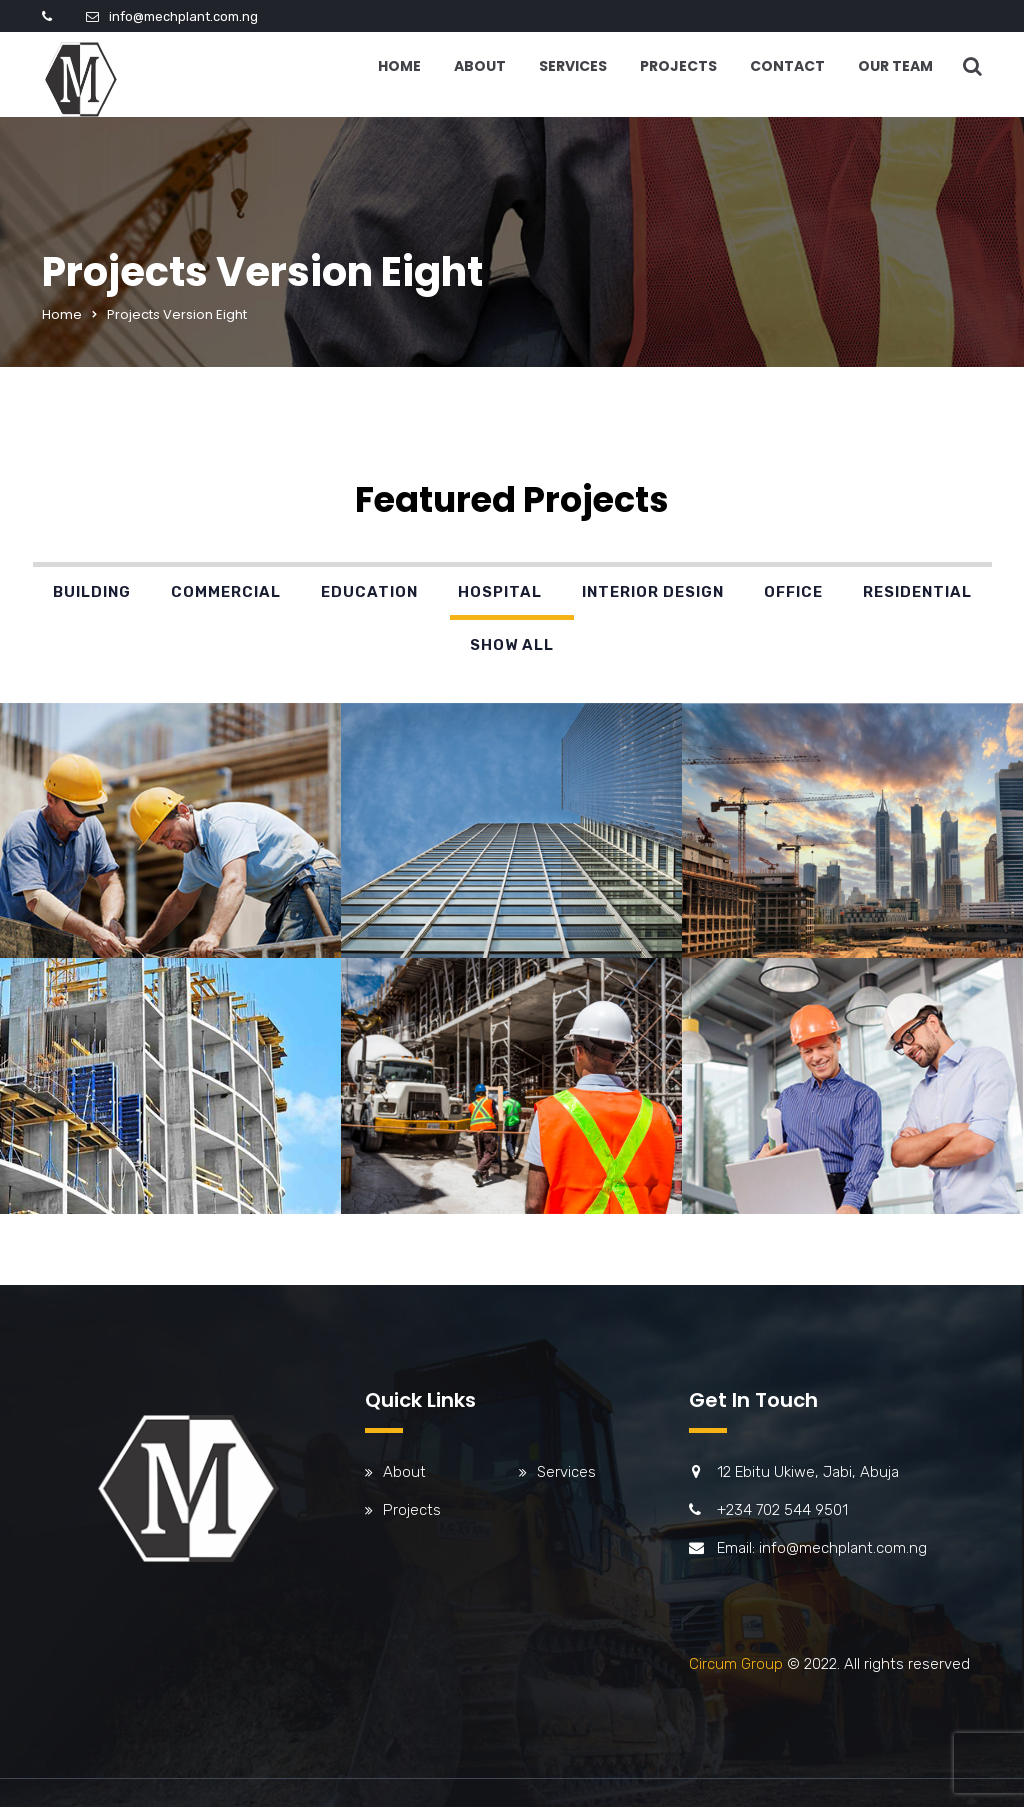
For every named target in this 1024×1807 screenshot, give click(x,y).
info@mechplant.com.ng (183, 16)
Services (573, 66)
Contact (787, 66)
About (480, 66)
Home (399, 66)
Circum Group (736, 1664)
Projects (678, 66)
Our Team (895, 66)
